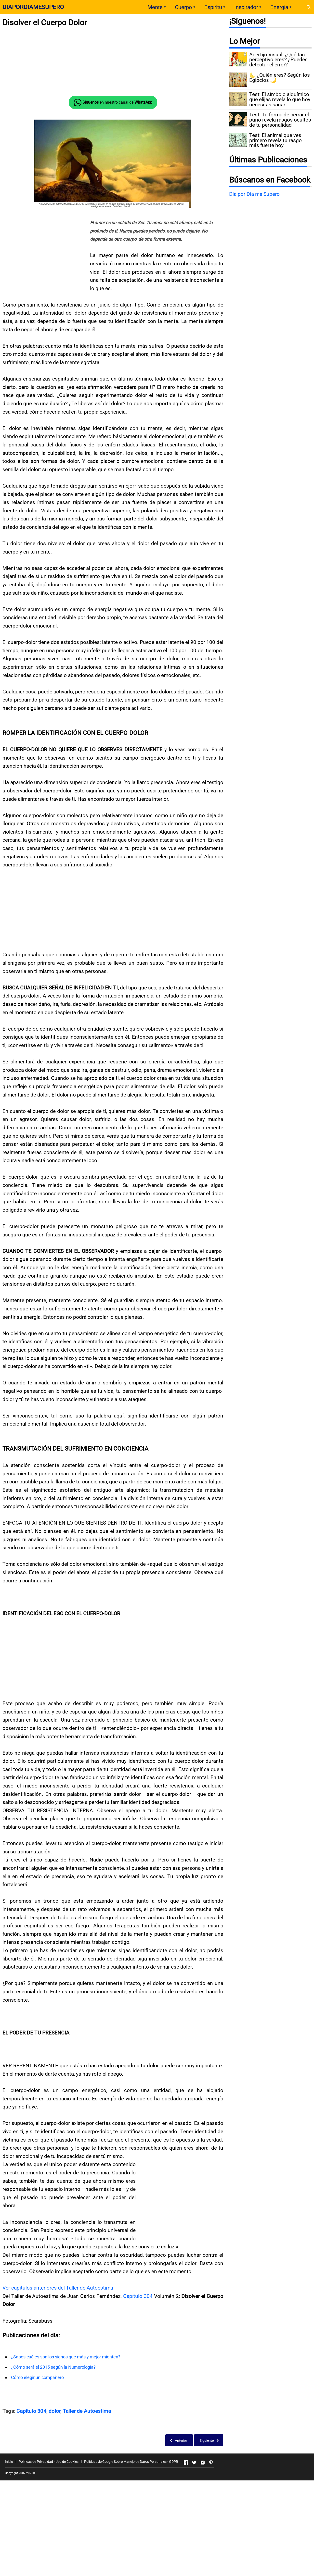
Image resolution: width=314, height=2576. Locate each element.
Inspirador (246, 7)
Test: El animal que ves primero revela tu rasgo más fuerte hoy (275, 140)
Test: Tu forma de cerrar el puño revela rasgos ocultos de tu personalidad (280, 119)
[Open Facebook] (186, 2462)
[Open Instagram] (203, 2462)
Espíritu (213, 7)
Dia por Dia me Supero (254, 194)
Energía (279, 7)
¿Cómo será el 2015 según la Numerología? (53, 2367)
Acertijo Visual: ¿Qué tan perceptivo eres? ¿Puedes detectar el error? (278, 59)
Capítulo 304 (138, 2296)
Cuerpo (183, 7)
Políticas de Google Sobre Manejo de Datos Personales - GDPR (131, 2462)
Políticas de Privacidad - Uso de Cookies (48, 2462)
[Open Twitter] (194, 2462)
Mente (155, 7)
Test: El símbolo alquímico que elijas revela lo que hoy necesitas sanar (279, 99)
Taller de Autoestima (87, 2411)
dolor (54, 2411)
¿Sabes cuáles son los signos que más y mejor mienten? (65, 2356)
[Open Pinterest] (211, 2462)
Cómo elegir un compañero (37, 2377)
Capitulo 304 (31, 2411)
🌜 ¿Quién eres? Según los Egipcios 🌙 (279, 78)
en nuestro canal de (113, 103)
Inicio (9, 2462)
